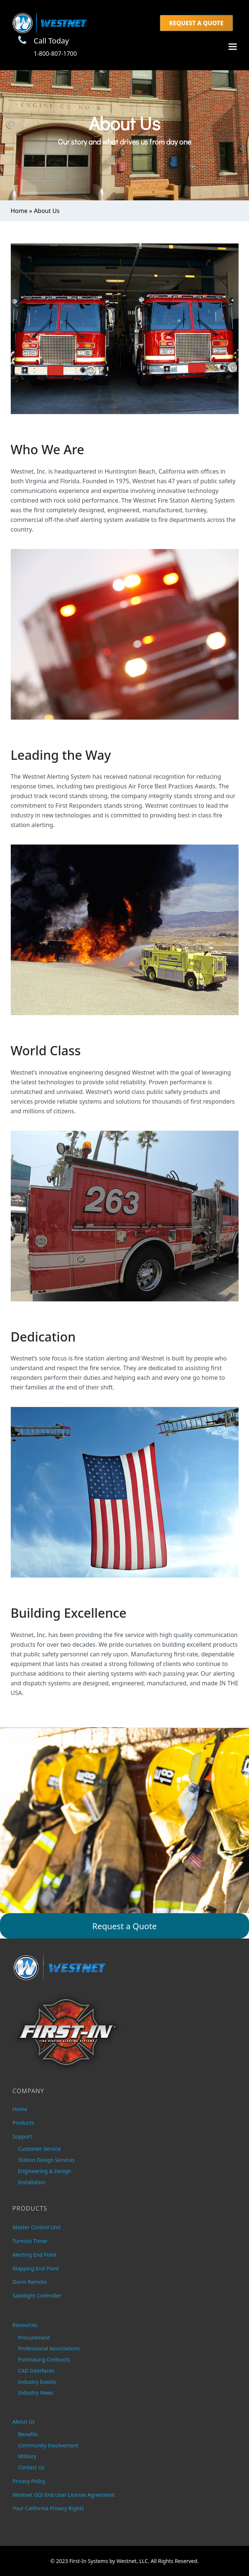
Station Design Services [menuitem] (46, 2159)
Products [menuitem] (23, 2122)
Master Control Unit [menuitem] (37, 2227)
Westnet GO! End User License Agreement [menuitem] (64, 2494)
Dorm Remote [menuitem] (30, 2281)
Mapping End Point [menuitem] (36, 2268)
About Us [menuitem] (24, 2421)
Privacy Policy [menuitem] (29, 2481)
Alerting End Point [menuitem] (35, 2254)
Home (19, 211)
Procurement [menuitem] (34, 2337)
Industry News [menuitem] (36, 2392)
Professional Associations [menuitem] (49, 2348)
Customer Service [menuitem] (39, 2148)
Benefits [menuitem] (28, 2434)
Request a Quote (196, 23)
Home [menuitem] (20, 2108)
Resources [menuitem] (25, 2324)
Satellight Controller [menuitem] (37, 2295)
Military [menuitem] (27, 2456)
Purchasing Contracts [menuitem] (44, 2359)
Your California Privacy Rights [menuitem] (48, 2508)
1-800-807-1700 (55, 53)
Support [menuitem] (22, 2136)
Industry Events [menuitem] (37, 2381)
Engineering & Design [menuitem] (44, 2171)
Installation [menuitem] (32, 2182)
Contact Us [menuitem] (31, 2467)
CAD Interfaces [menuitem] (36, 2370)
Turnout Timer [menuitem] (30, 2240)
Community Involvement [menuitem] (48, 2445)
